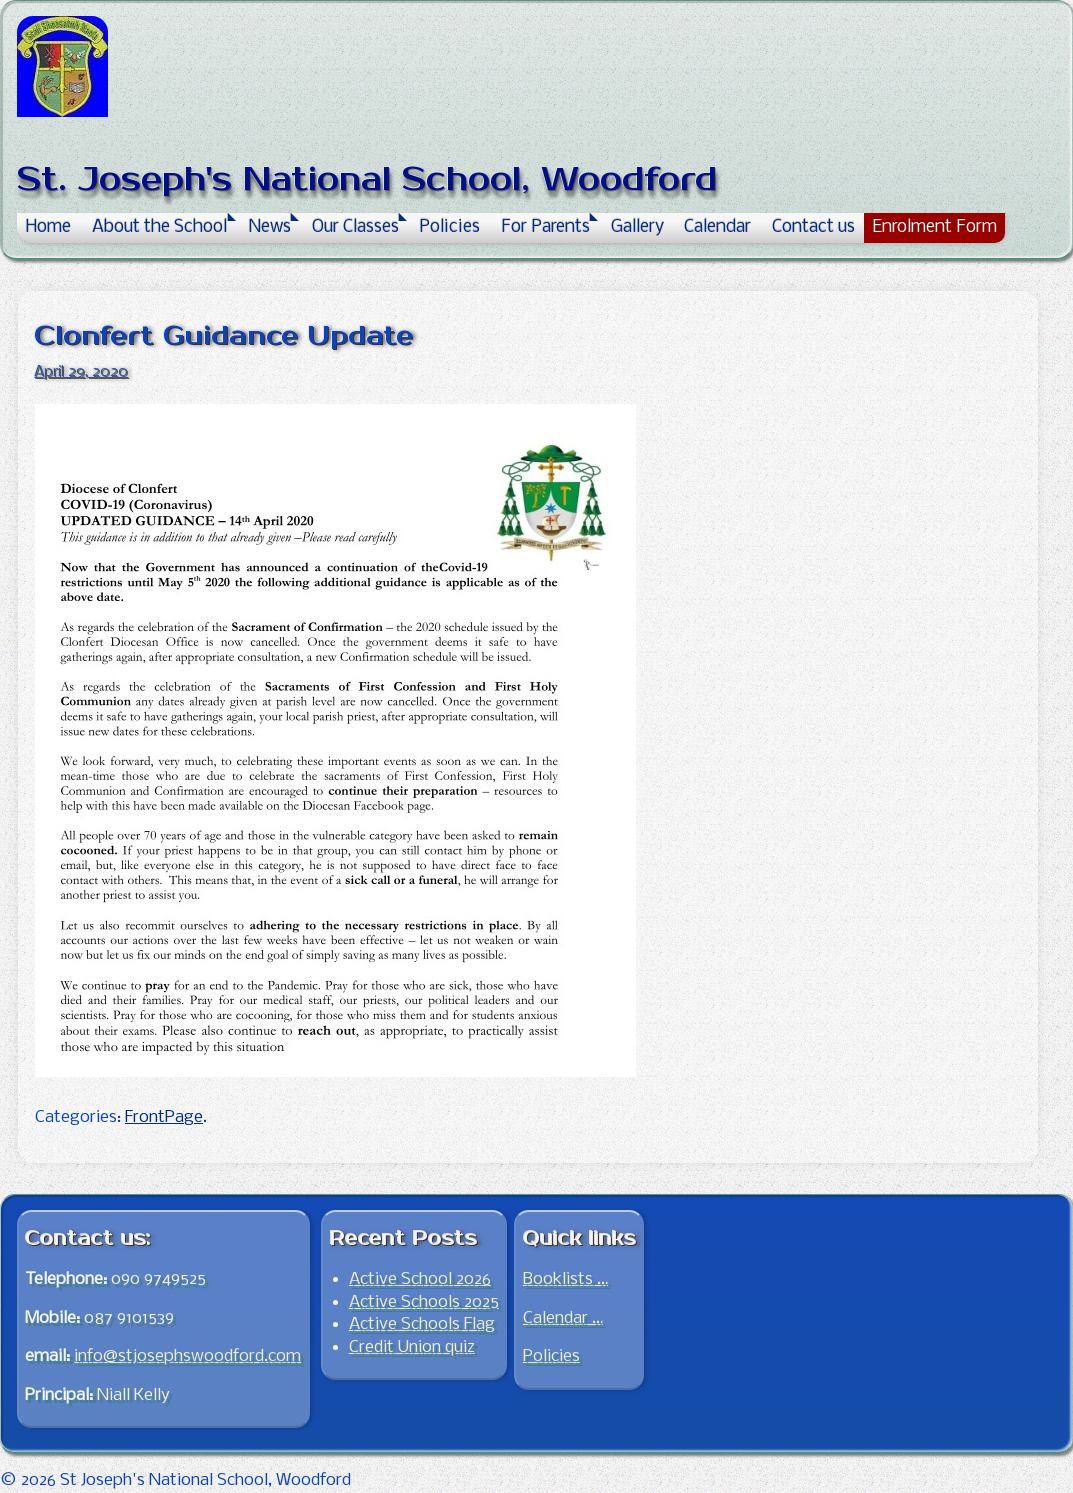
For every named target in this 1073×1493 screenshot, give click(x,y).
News (269, 227)
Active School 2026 (420, 1279)
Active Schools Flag (422, 1324)
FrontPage (164, 1117)
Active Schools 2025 (424, 1302)
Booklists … (565, 1279)
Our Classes (355, 227)
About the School (159, 227)
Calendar (717, 227)
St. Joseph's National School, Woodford (367, 179)
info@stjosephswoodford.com (187, 1356)
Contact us (813, 227)
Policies (449, 227)
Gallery (637, 227)
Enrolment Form (934, 227)
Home (48, 227)
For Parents (545, 227)
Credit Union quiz (412, 1347)
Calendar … (563, 1318)
